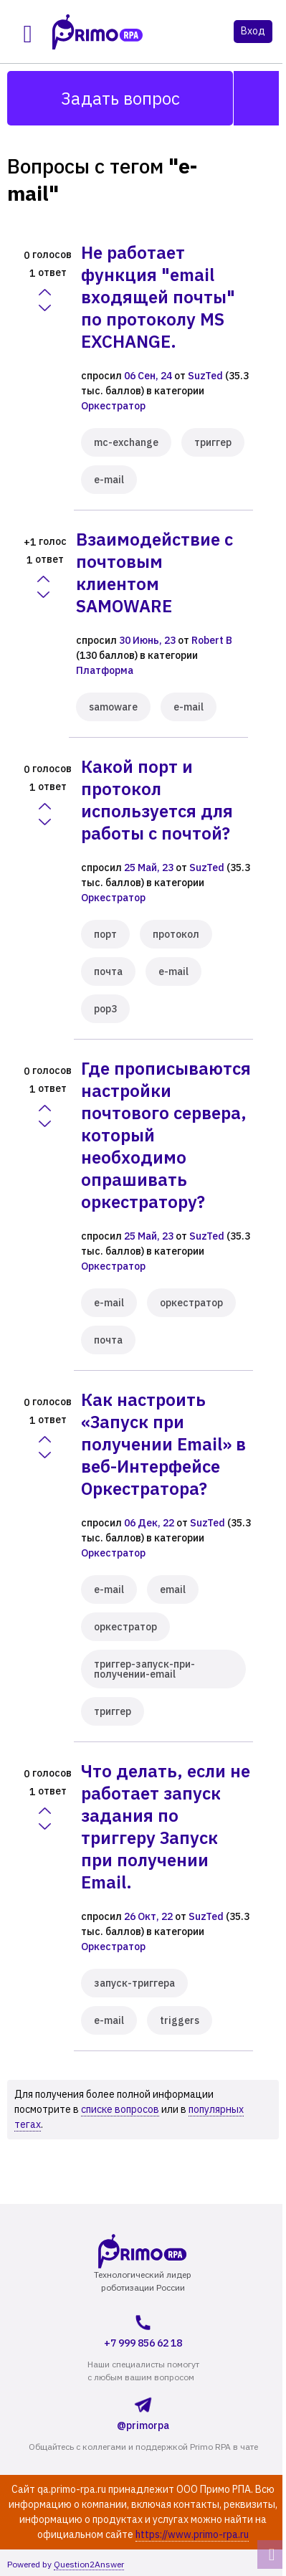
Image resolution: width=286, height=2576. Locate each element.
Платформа (104, 670)
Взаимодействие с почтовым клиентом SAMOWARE (154, 572)
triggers (179, 2020)
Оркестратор (113, 405)
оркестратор (191, 1302)
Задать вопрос (120, 98)
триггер (213, 442)
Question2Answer (89, 2564)
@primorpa (143, 2411)
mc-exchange (126, 442)
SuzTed (205, 375)
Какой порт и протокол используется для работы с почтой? (157, 800)
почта (108, 971)
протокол (176, 934)
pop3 (105, 1008)
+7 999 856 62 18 (143, 2329)
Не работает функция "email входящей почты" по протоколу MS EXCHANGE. (158, 297)
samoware (113, 706)
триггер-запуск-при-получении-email (144, 1669)
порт (105, 934)
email (173, 1589)
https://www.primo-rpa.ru (192, 2534)
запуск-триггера (134, 1983)
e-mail (109, 479)
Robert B (211, 640)
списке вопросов (120, 2109)
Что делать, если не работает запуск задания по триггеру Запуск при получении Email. (165, 1826)
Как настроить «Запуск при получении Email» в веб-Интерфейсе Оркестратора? (163, 1444)
